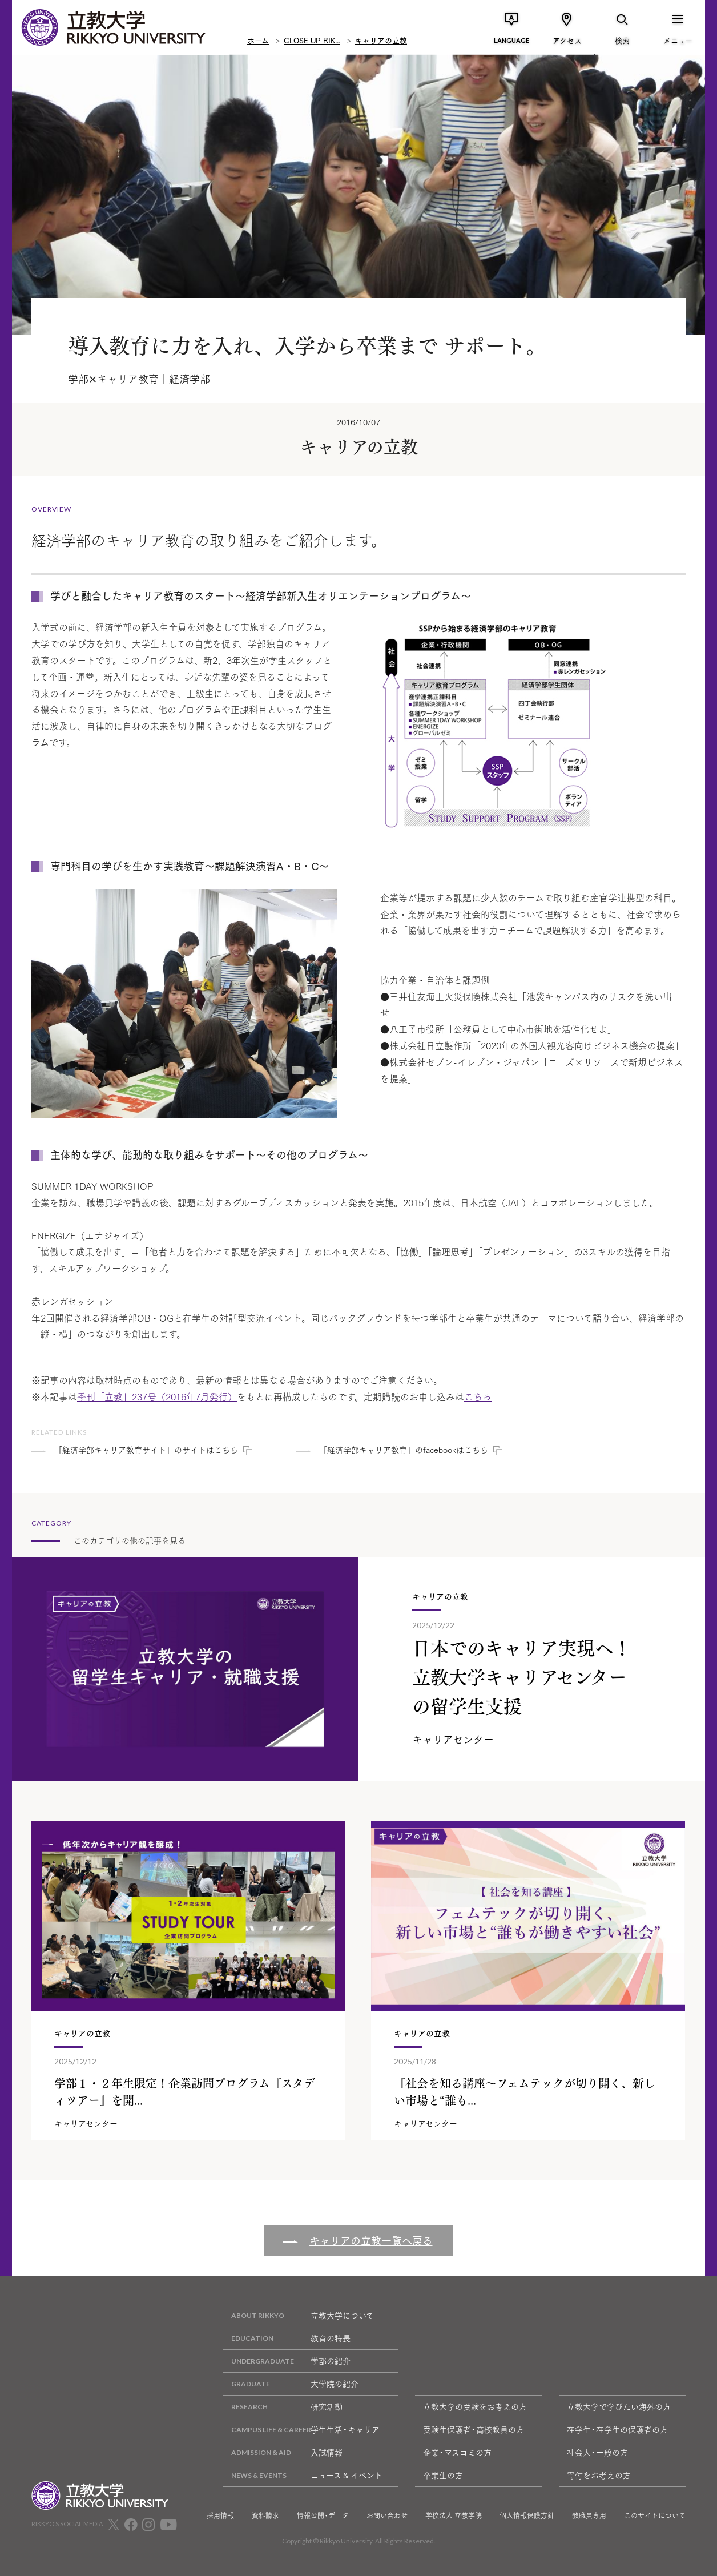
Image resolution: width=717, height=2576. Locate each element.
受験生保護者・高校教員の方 (473, 2429)
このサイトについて (655, 2515)
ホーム (258, 40)
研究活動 (283, 2407)
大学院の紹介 (290, 2384)
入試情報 (283, 2452)
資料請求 (265, 2515)
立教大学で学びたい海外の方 (619, 2406)
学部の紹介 (287, 2361)
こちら (478, 1396)
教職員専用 (589, 2515)
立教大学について (298, 2315)
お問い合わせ (387, 2515)
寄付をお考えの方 (599, 2475)
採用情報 (220, 2515)
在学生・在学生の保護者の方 (617, 2429)
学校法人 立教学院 (453, 2515)
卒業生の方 (443, 2475)
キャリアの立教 (381, 40)
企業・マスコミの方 (457, 2452)
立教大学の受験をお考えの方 (475, 2406)
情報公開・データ (323, 2515)
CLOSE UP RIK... (312, 40)
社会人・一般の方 (597, 2452)
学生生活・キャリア (301, 2429)
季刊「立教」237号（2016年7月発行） (157, 1396)
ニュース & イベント (302, 2475)
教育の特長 (287, 2338)
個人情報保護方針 (527, 2515)
